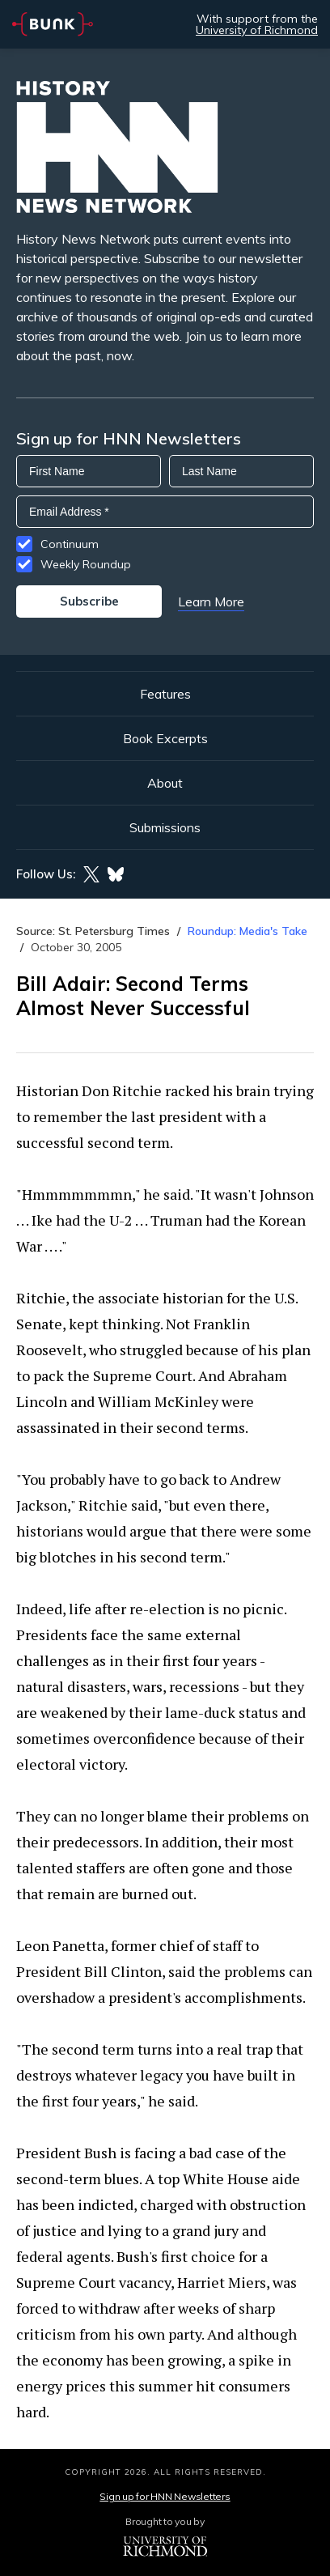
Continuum (69, 544)
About (165, 783)
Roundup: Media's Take (247, 931)
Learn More (211, 601)
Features (165, 694)
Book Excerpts (165, 738)
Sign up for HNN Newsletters (164, 2496)
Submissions (165, 827)
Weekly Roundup (85, 564)
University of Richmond (257, 30)
